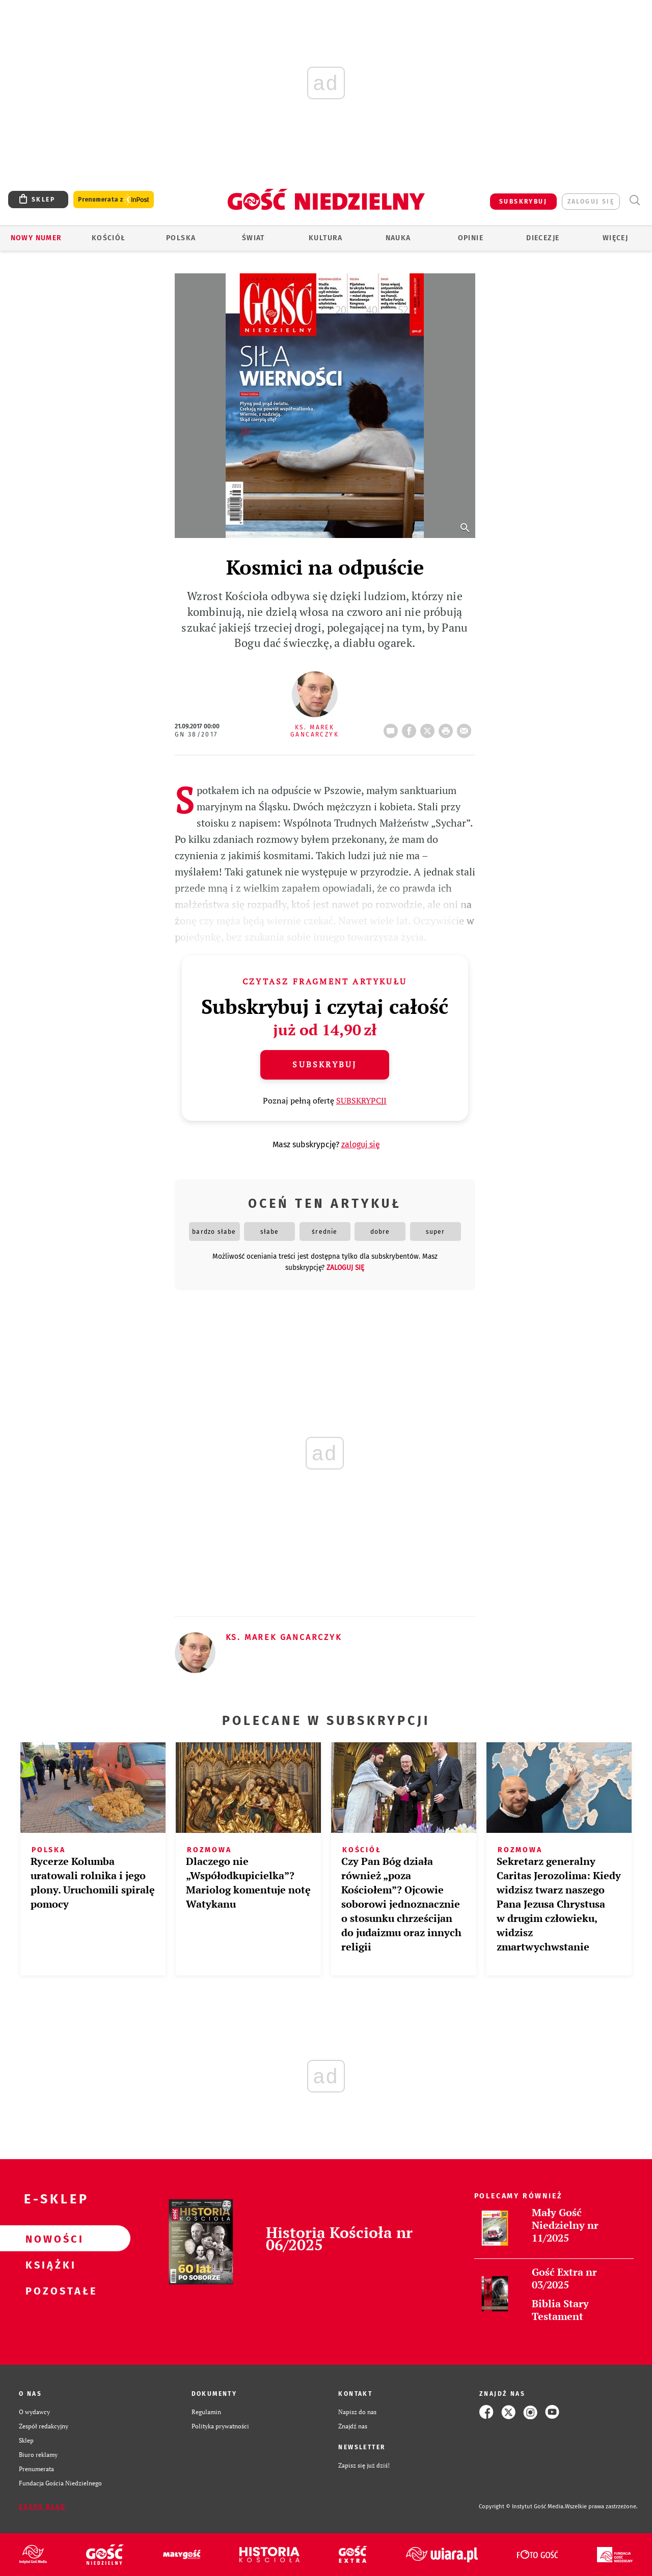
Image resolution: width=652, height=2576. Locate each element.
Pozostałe (48, 2290)
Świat (253, 238)
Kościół (109, 238)
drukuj (448, 728)
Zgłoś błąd (42, 2506)
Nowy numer (36, 238)
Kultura (326, 238)
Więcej (615, 238)
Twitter (429, 728)
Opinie (470, 238)
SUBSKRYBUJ (523, 201)
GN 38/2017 (196, 734)
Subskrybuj (324, 1064)
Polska (181, 238)
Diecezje (542, 238)
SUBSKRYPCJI (361, 1100)
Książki (48, 2264)
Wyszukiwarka (634, 200)
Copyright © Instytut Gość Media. (522, 2506)
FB (411, 728)
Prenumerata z (113, 200)
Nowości (48, 2238)
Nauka (398, 238)
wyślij (466, 728)
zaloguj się (590, 201)
